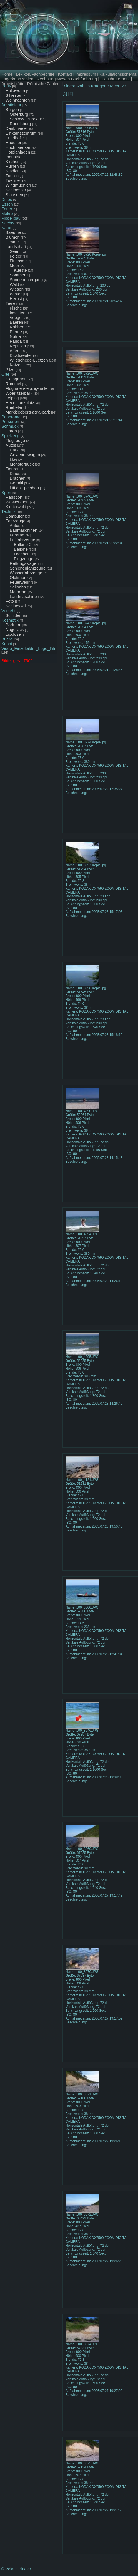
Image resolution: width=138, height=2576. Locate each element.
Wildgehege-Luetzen (29, 360)
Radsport (14, 497)
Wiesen (17, 289)
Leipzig (12, 397)
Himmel (13, 241)
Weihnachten (18, 100)
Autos (11, 445)
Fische (16, 308)
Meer (14, 265)
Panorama (11, 416)
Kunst (6, 643)
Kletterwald (16, 506)
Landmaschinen (24, 596)
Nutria (15, 336)
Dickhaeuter (21, 355)
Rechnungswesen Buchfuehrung (67, 78)
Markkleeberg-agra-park (28, 412)
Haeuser (13, 142)
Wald (14, 284)
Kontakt (65, 74)
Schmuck (10, 426)
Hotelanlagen (18, 152)
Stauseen (14, 194)
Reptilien (18, 345)
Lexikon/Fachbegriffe (35, 74)
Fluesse (17, 260)
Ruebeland (16, 407)
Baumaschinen (23, 530)
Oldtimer (18, 577)
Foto (10, 601)
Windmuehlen (18, 185)
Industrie (14, 156)
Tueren (12, 175)
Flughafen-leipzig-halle (26, 388)
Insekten (18, 312)
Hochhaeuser (18, 147)
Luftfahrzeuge (22, 539)
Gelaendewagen (25, 454)
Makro (7, 213)
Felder (16, 256)
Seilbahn (18, 587)
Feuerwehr (20, 582)
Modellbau (11, 218)
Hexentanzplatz (20, 402)
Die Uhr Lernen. (115, 78)
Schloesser (16, 189)
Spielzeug (10, 435)
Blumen (13, 237)
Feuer (6, 208)
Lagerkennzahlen (17, 78)
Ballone (21, 549)
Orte (5, 374)
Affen (14, 350)
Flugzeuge (15, 440)
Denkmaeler (17, 128)
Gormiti (16, 483)
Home (6, 74)
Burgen (12, 109)
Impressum (86, 74)
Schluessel (16, 605)
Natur (6, 227)
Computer (15, 516)
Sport (6, 492)
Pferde (16, 331)
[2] (70, 93)
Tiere (10, 303)
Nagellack (15, 629)
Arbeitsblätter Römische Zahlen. (31, 83)
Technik (8, 511)
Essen (7, 204)
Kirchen (13, 161)
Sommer (18, 275)
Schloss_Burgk (23, 119)
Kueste (20, 270)
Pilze (10, 369)
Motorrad (18, 591)
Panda (16, 341)
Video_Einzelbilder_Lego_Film (29, 648)
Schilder (13, 615)
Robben (17, 327)
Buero (6, 639)
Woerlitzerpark (19, 393)
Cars (14, 449)
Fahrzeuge (16, 520)
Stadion (13, 171)
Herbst (16, 298)
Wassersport (17, 501)
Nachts (7, 223)
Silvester (14, 95)
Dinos (6, 199)
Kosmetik (10, 620)
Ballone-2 (22, 544)
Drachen (18, 478)
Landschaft (16, 246)
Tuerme (13, 180)
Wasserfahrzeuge (26, 572)
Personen (10, 421)
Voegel (16, 317)
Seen (14, 251)
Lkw (13, 459)
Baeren (16, 322)
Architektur (11, 104)
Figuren (13, 468)
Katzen (16, 364)
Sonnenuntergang (26, 279)
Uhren (11, 431)
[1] (64, 93)
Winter (16, 293)
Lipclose (13, 634)
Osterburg (19, 114)
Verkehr (8, 610)
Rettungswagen (24, 563)
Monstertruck (22, 464)
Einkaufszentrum (21, 133)
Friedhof (13, 137)
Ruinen (12, 166)
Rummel (13, 383)
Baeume (13, 232)
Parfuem (13, 624)
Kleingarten (16, 379)
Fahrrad (17, 535)
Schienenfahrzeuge (28, 568)
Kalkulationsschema (117, 74)
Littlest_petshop (24, 487)
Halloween (15, 90)
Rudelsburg (20, 123)
